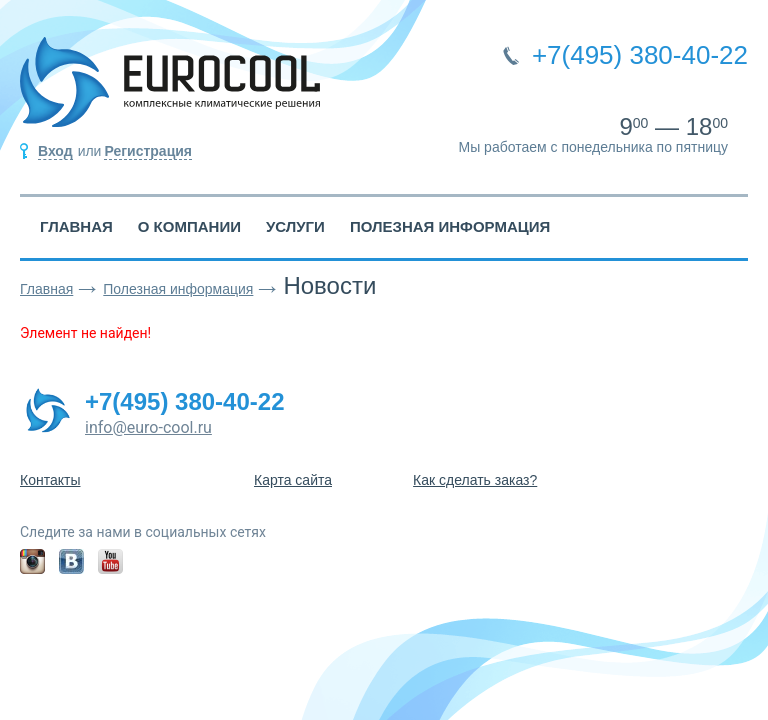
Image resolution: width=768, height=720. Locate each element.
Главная (76, 226)
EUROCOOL (170, 90)
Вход (55, 151)
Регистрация (148, 151)
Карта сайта (293, 480)
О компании (189, 226)
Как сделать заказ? (475, 480)
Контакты (50, 480)
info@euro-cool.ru (148, 427)
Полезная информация (450, 226)
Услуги (295, 226)
